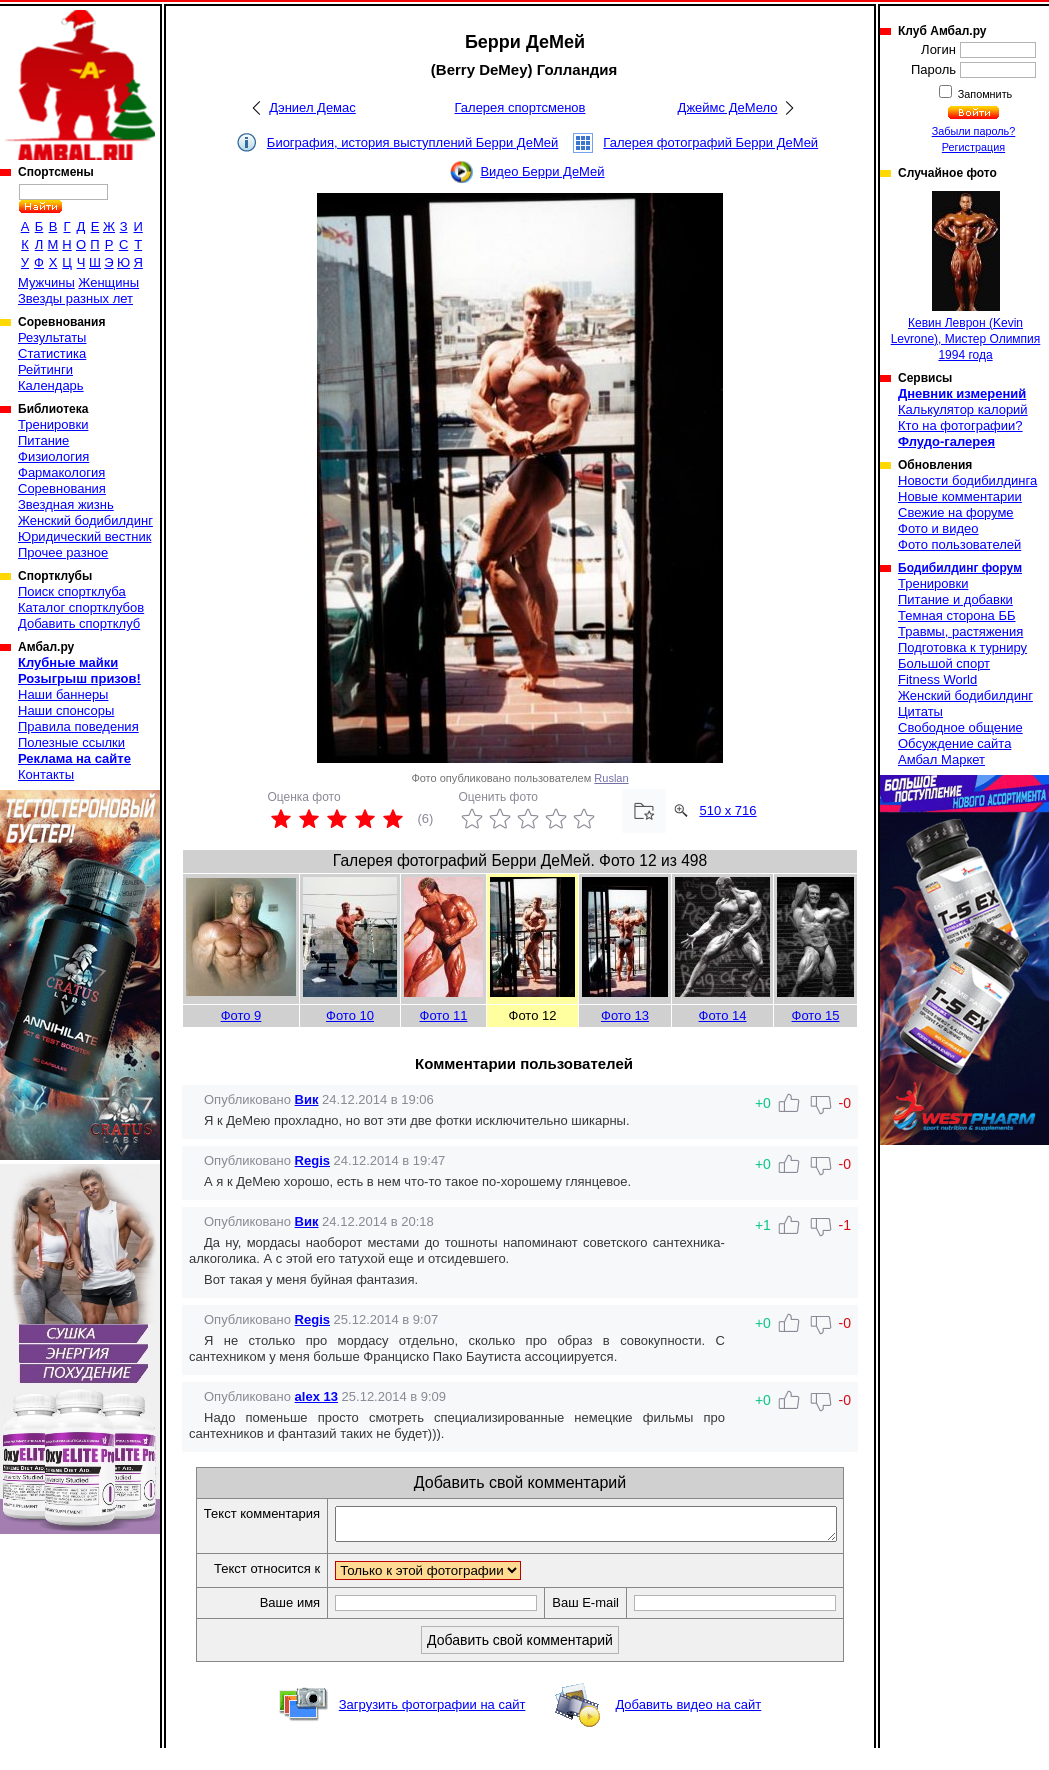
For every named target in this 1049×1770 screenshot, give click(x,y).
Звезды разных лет (75, 298)
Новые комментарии (960, 496)
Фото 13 (625, 1015)
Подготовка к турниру (962, 647)
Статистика (52, 353)
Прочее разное (63, 552)
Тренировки (53, 424)
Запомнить (984, 94)
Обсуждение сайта (954, 743)
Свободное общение (960, 727)
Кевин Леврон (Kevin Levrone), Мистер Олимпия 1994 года (966, 276)
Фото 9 (241, 1015)
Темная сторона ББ (957, 615)
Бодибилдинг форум (960, 568)
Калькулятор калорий (963, 409)
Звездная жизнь (66, 504)
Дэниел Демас (312, 107)
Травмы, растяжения (960, 631)
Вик (307, 1099)
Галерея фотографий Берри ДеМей (710, 142)
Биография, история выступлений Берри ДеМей (413, 142)
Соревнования (62, 488)
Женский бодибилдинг (85, 520)
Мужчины (46, 282)
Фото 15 (816, 1015)
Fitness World (937, 679)
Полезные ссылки (71, 742)
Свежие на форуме (956, 512)
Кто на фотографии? (960, 425)
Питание (43, 440)
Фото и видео (938, 528)
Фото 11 (444, 1015)
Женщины (108, 282)
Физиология (53, 456)
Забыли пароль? (974, 131)
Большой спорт (944, 663)
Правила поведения (78, 726)
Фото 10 (350, 1015)
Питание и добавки (955, 599)
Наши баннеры (63, 694)
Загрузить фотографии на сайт (432, 1726)
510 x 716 (727, 810)
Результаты (52, 337)
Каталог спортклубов (81, 607)
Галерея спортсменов (520, 107)
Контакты (46, 774)
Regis (312, 1160)
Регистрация (973, 147)
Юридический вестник (84, 536)
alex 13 (316, 1396)
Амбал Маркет (941, 759)
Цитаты (920, 711)
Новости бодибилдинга (967, 480)
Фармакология (61, 472)
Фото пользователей (959, 544)
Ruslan (611, 778)
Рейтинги (45, 369)
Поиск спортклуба (72, 591)
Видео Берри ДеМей (542, 171)
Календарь (51, 385)
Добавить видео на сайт (688, 1726)
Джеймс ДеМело (728, 107)
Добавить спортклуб (79, 623)
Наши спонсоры (66, 710)
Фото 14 (723, 1015)
